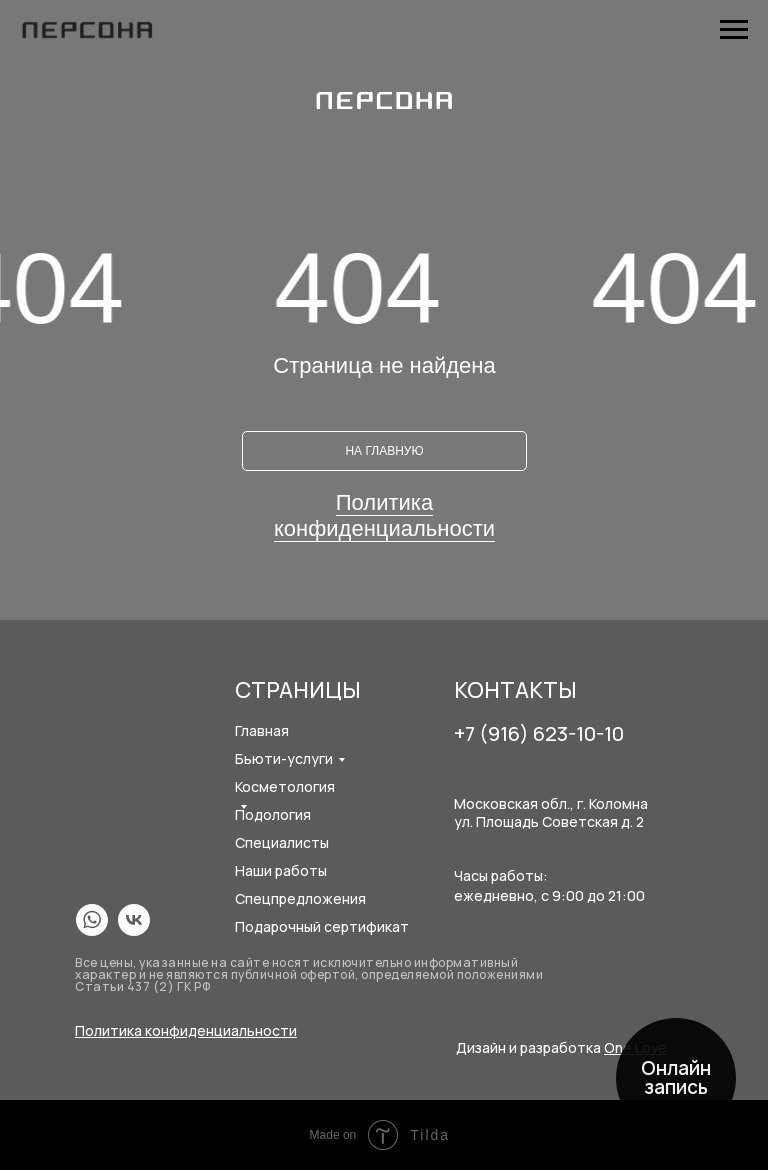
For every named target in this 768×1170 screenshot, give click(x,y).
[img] (92, 920)
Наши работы (281, 870)
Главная (262, 730)
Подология (273, 814)
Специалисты (282, 842)
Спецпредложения (300, 898)
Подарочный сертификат (322, 926)
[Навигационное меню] (734, 30)
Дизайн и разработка (561, 1047)
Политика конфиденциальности (384, 515)
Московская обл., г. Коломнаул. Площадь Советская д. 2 (551, 812)
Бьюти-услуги (284, 758)
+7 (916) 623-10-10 (539, 733)
